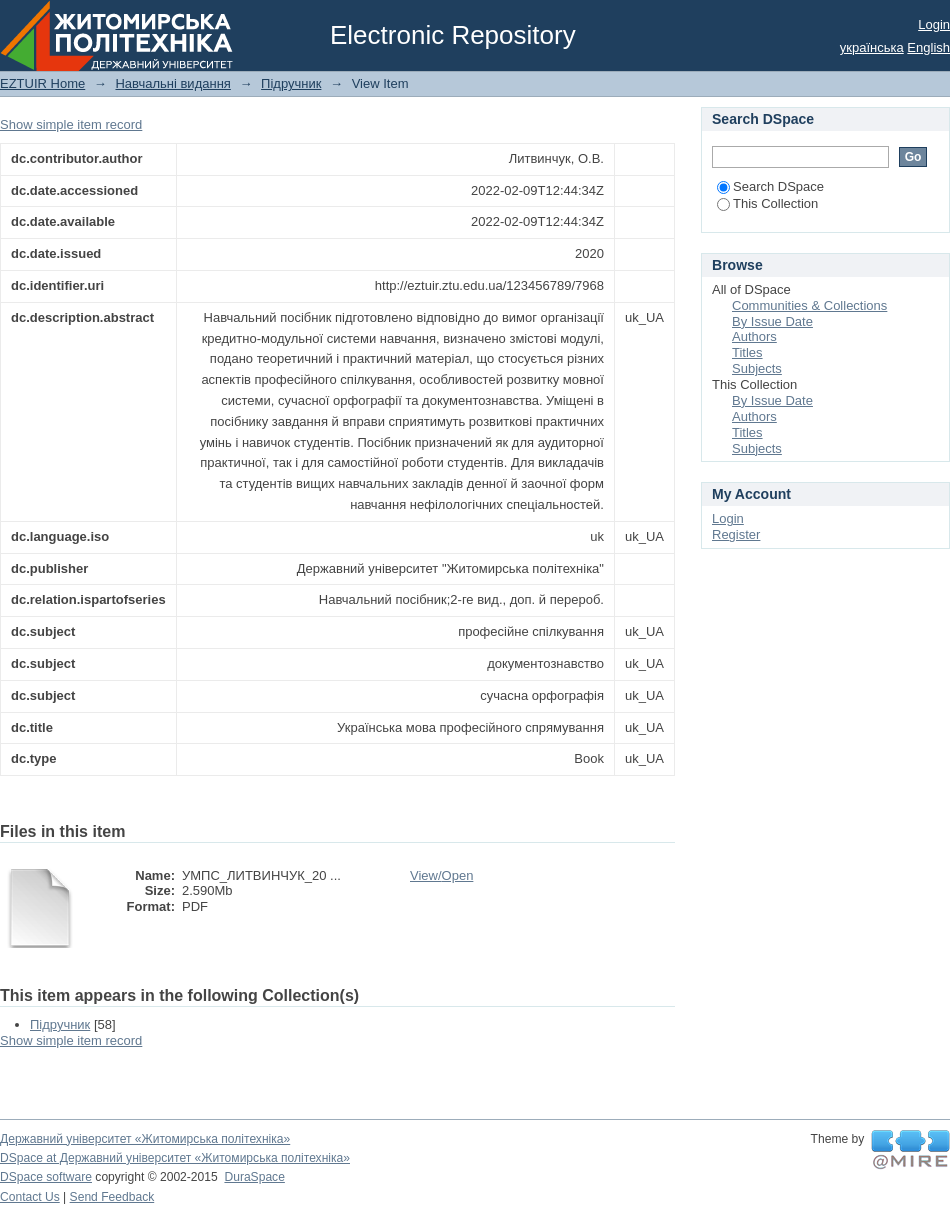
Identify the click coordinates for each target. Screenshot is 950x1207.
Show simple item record (71, 124)
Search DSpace (770, 186)
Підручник (291, 83)
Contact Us (30, 1197)
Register (736, 534)
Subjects (757, 368)
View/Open (441, 875)
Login (934, 24)
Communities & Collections (809, 305)
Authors (754, 336)
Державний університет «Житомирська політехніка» (145, 1139)
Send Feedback (112, 1197)
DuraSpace (254, 1177)
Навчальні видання (172, 83)
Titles (747, 352)
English (928, 47)
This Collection (767, 203)
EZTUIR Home (42, 83)
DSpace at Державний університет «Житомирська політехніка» (175, 1158)
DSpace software (46, 1177)
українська (872, 47)
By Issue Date (772, 321)
